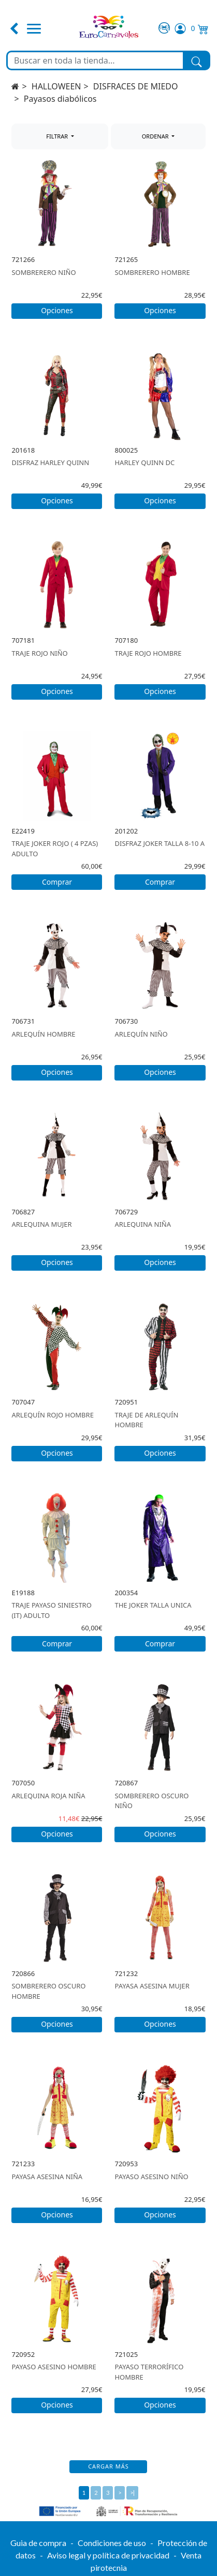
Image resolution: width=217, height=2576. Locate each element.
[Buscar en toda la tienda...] (95, 60)
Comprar (57, 882)
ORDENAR (156, 136)
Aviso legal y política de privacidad (108, 2555)
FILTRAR (57, 136)
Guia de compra (38, 2543)
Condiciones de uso (112, 2543)
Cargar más (108, 2466)
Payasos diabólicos (60, 98)
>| (132, 2492)
